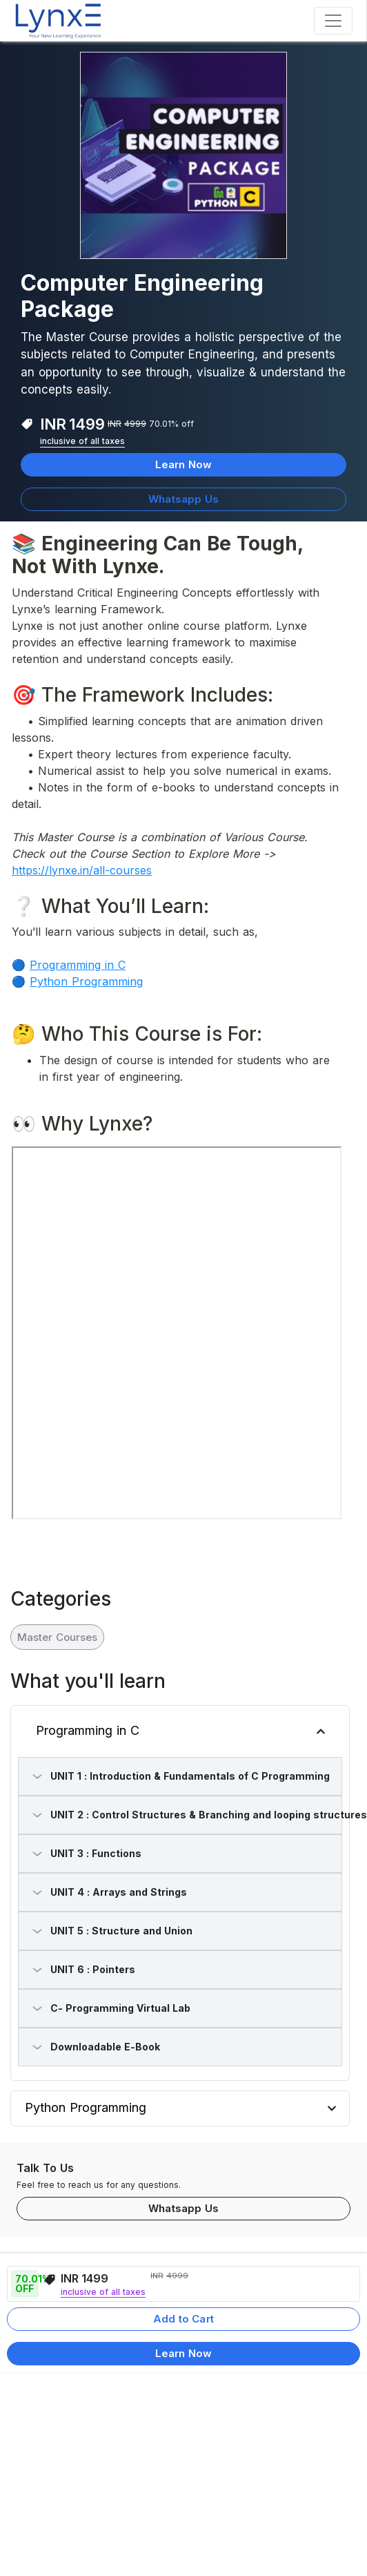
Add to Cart (183, 2318)
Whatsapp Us (183, 499)
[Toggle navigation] (333, 21)
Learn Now (183, 464)
